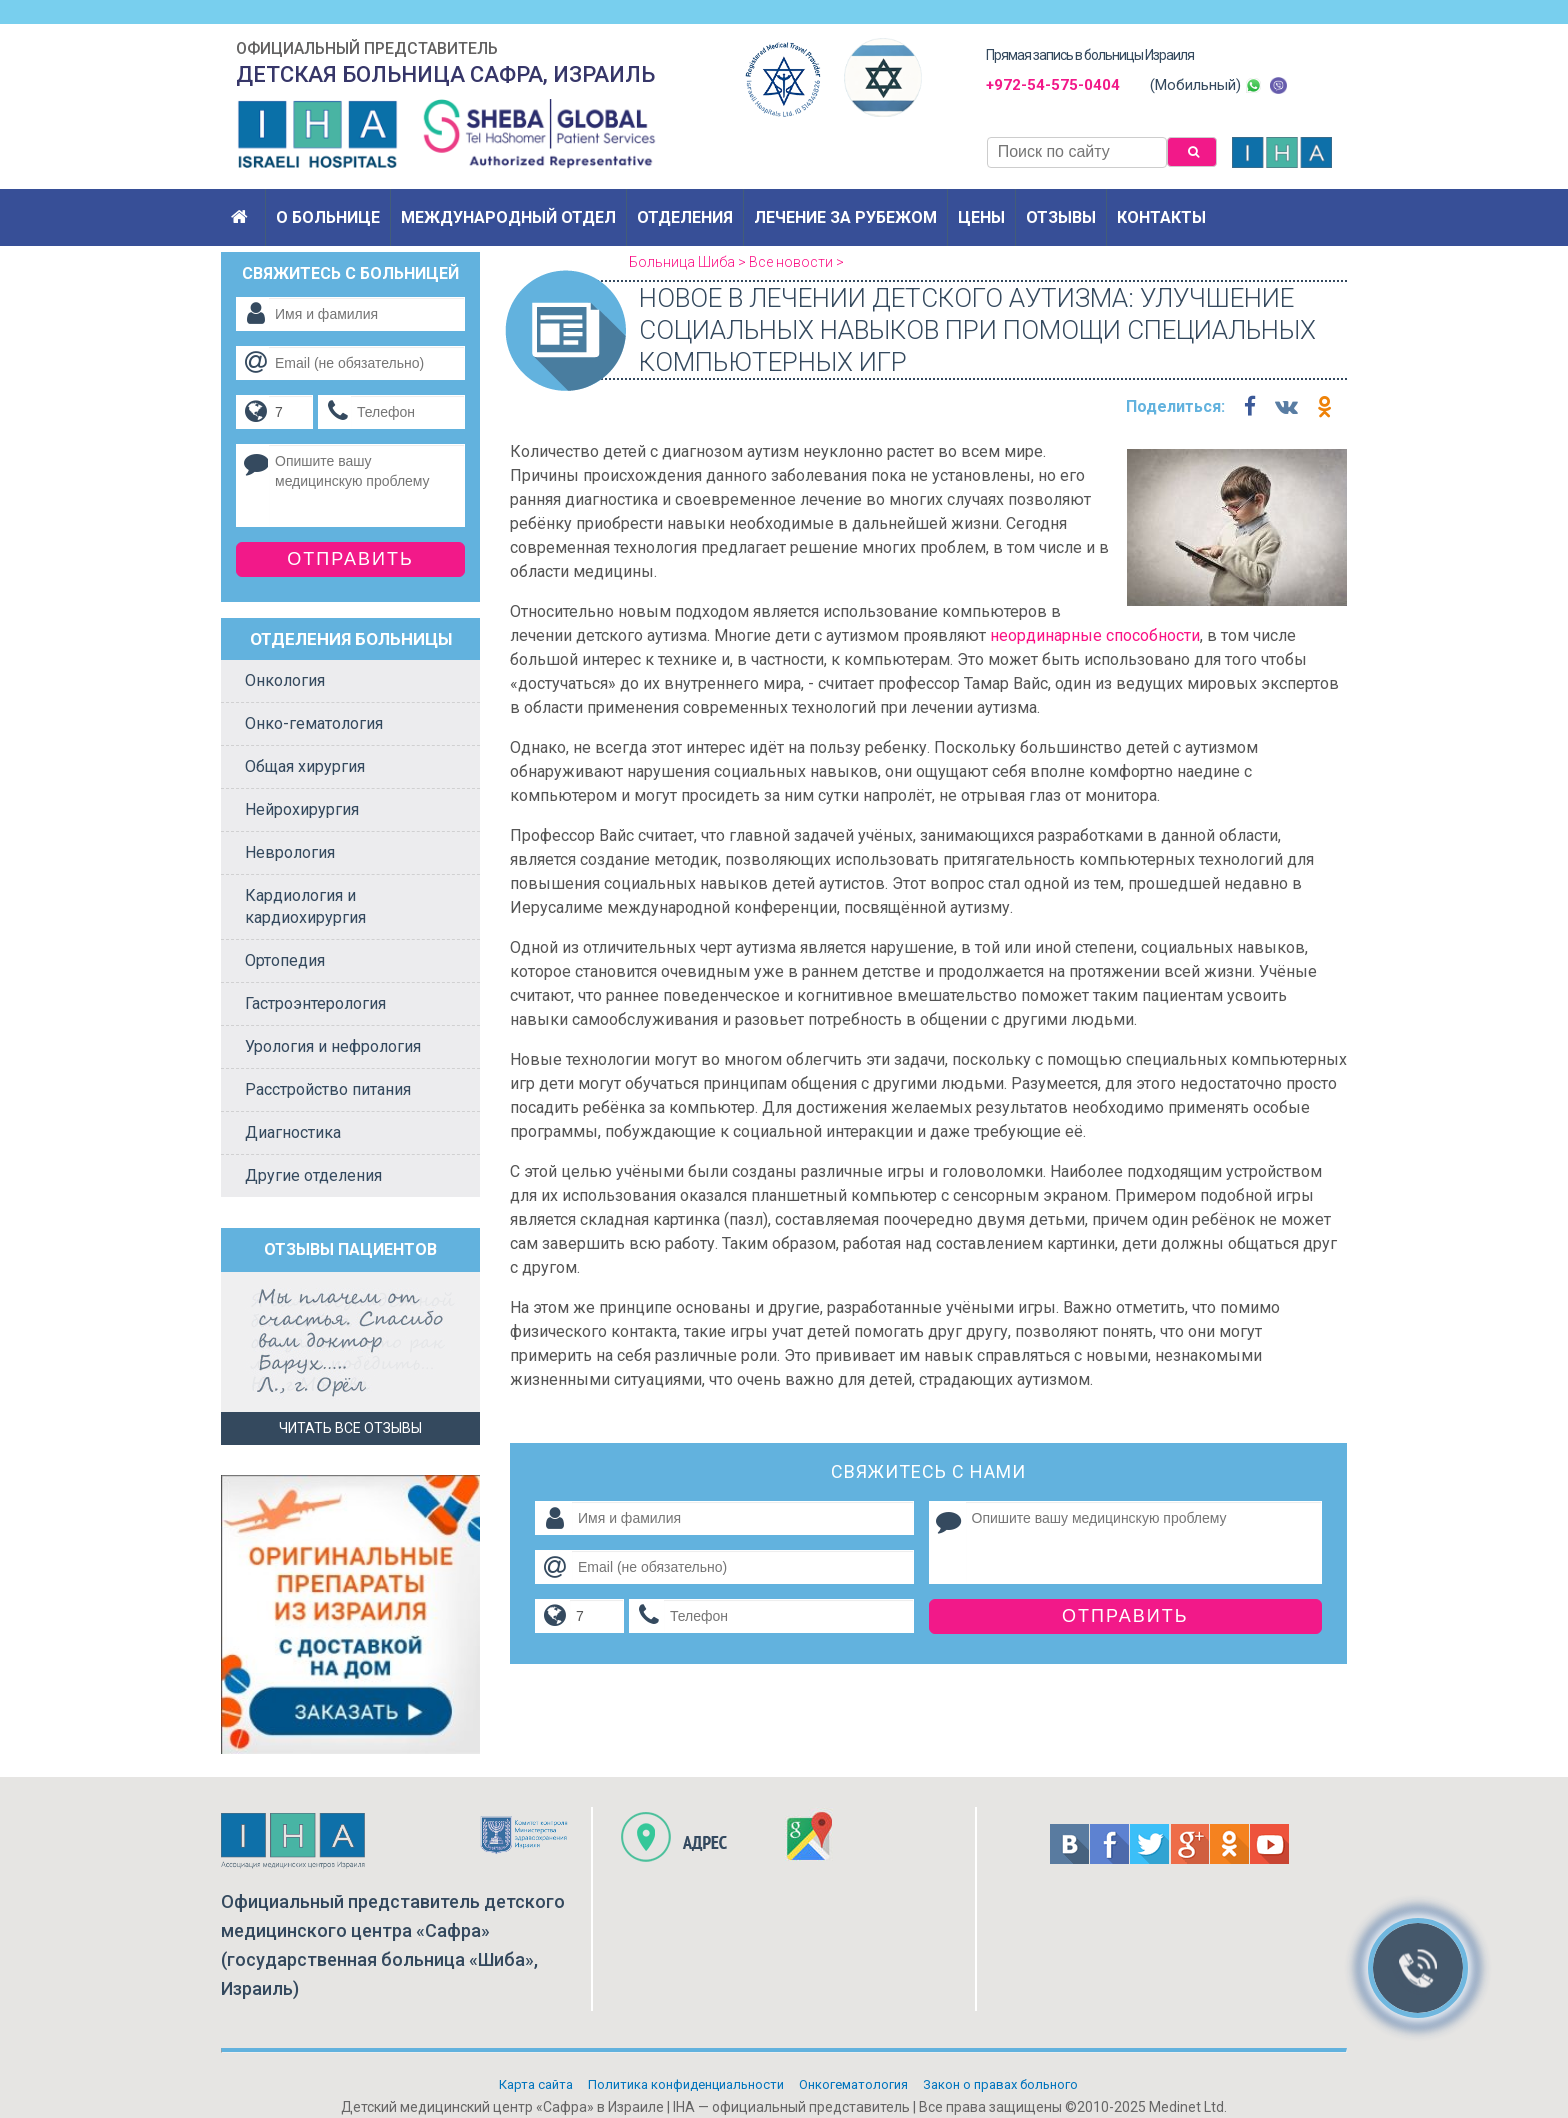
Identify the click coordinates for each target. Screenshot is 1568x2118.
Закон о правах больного (1000, 2084)
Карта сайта (536, 2084)
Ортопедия (285, 960)
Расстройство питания (328, 1089)
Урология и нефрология (333, 1046)
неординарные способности (1095, 635)
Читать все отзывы (350, 1428)
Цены (981, 217)
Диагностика (293, 1132)
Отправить (1125, 1616)
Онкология (285, 680)
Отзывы (1061, 217)
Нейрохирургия (302, 809)
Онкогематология (853, 2084)
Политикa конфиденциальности (686, 2084)
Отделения (685, 217)
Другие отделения (313, 1175)
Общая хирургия (305, 766)
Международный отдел (508, 217)
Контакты (1161, 217)
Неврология (290, 852)
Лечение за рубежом (845, 217)
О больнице (328, 217)
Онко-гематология (314, 723)
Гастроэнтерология (315, 1003)
